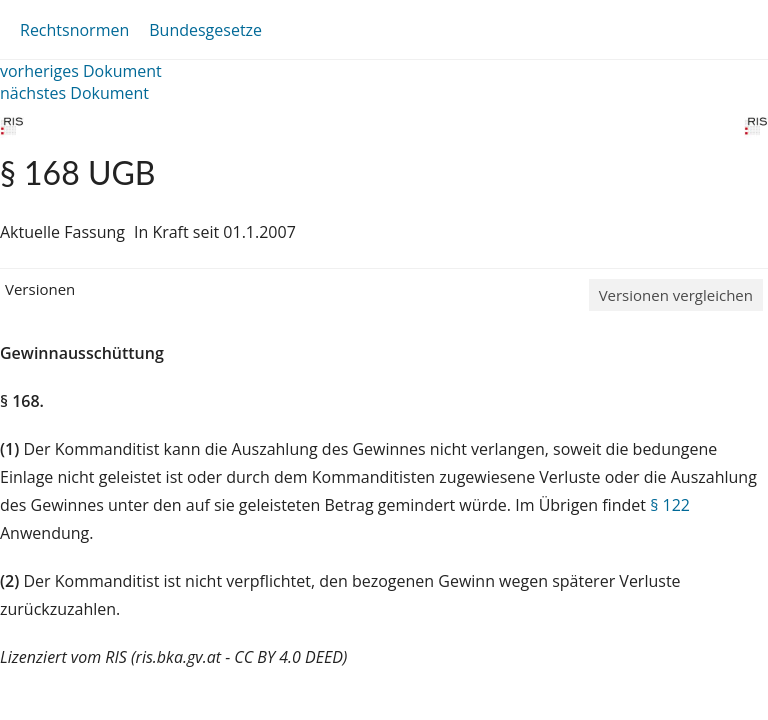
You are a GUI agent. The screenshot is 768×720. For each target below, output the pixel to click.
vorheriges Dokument (81, 71)
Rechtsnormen (74, 30)
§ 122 (670, 505)
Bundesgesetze (205, 30)
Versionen (40, 289)
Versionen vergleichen (676, 295)
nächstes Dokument (74, 93)
